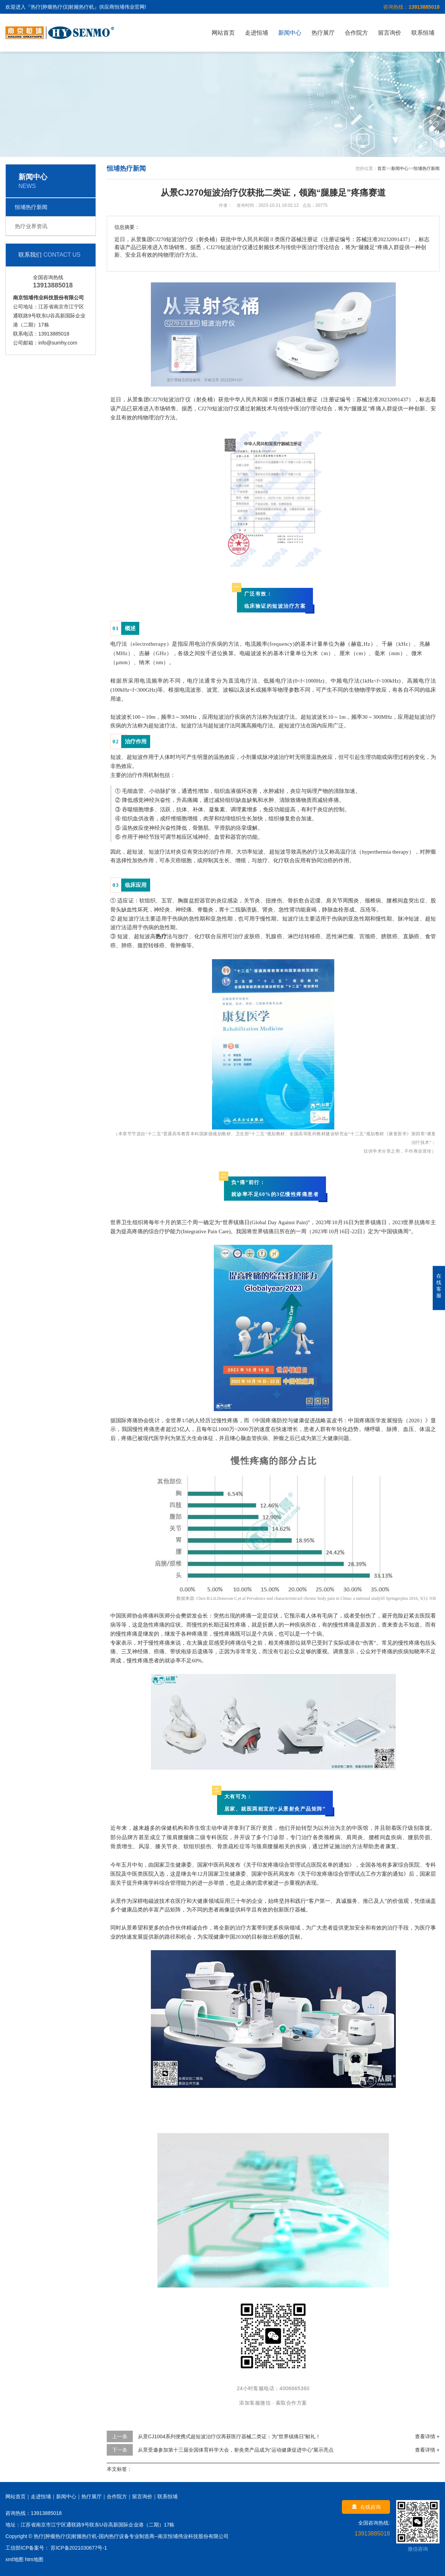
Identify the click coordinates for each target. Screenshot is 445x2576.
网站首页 (223, 33)
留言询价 (389, 33)
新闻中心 (289, 33)
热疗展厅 (323, 33)
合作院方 (356, 33)
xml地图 (14, 2559)
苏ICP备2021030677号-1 (78, 2548)
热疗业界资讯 (31, 226)
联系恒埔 (423, 33)
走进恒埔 (256, 33)
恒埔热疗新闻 (31, 207)
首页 (381, 168)
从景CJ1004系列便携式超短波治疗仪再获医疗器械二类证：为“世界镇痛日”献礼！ (229, 2436)
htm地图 (34, 2559)
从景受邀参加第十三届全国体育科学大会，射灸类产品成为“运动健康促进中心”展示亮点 (236, 2450)
